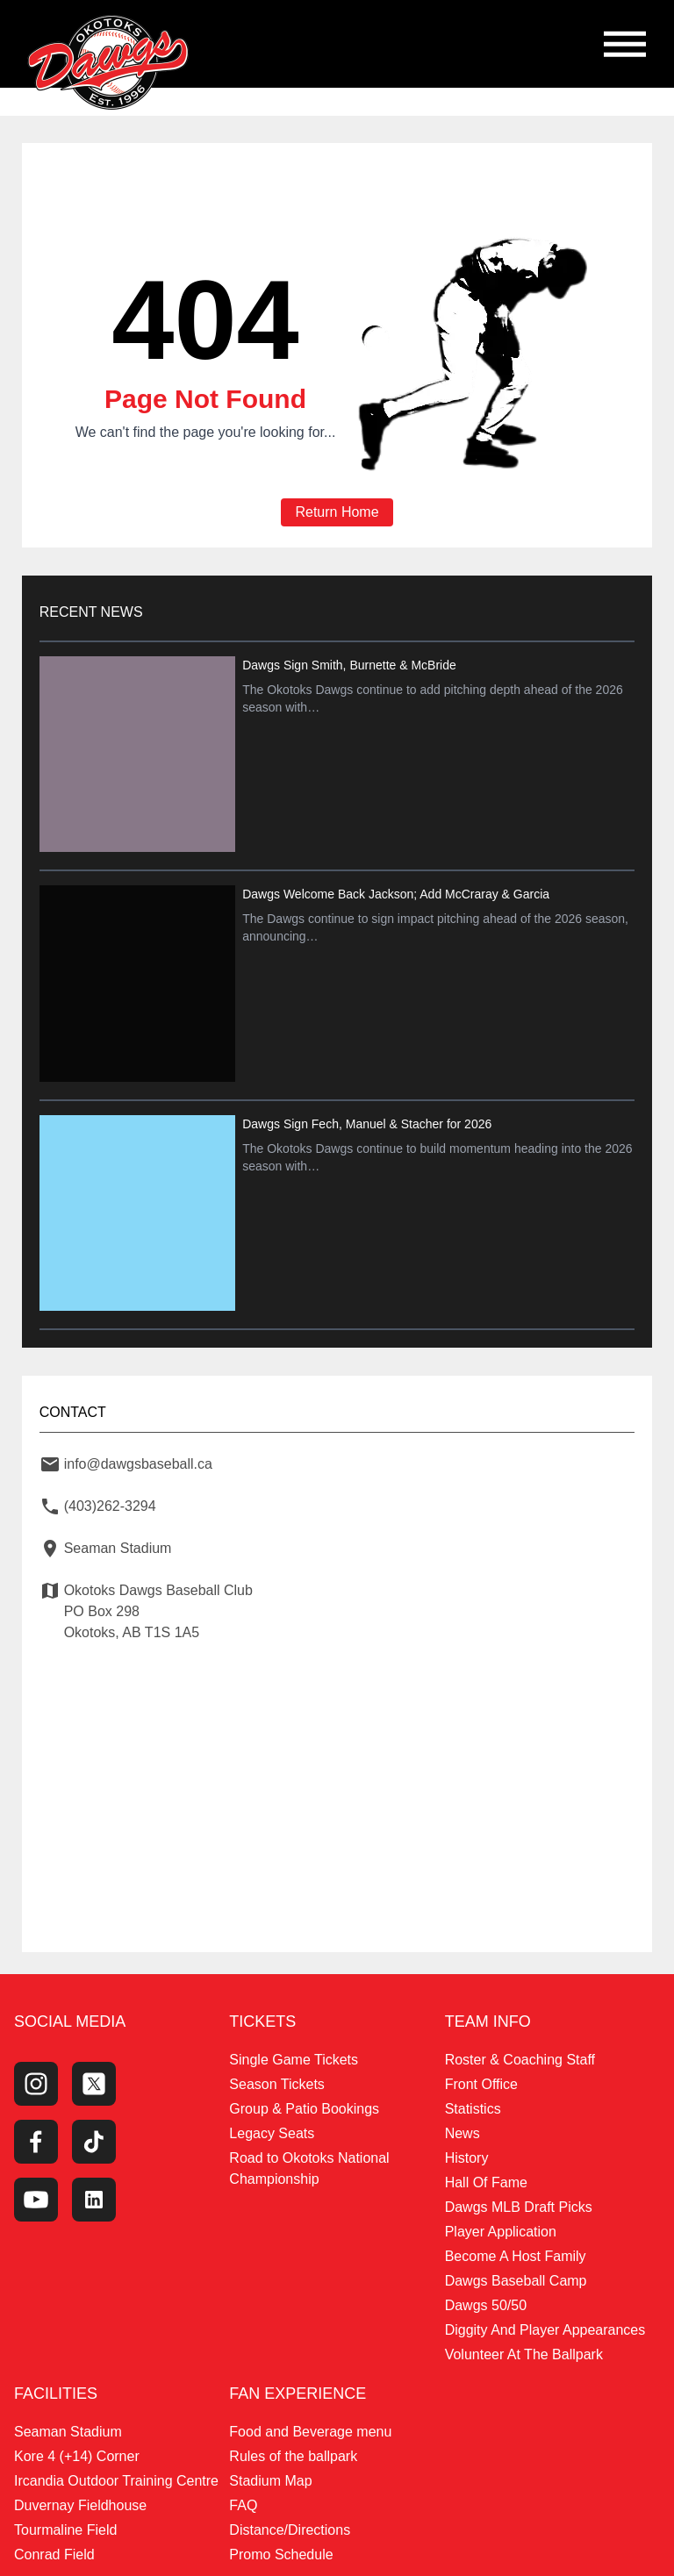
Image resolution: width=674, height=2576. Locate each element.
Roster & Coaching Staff (520, 2054)
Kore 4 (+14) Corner (77, 2451)
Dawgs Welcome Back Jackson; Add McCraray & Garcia (398, 891)
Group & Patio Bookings (304, 2103)
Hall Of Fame (486, 2177)
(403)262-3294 (116, 1494)
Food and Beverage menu (310, 2426)
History (467, 2152)
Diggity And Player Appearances (545, 2324)
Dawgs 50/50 (486, 2300)
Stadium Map (270, 2475)
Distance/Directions (289, 2524)
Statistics (473, 2103)
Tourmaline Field (65, 2524)
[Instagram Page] (36, 2078)
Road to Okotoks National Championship (309, 2163)
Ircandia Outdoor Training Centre (116, 2475)
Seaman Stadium (68, 2426)
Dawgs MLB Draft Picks (518, 2201)
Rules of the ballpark (293, 2451)
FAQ (243, 2500)
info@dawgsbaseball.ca (144, 1452)
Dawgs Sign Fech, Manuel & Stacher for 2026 (369, 1116)
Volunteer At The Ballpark (524, 2349)
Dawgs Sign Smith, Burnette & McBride (352, 666)
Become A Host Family (515, 2250)
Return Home (336, 512)
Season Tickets (277, 2079)
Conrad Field (54, 2549)
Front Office (481, 2079)
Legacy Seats (271, 2128)
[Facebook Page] (36, 2136)
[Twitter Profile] (94, 2078)
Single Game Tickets (293, 2054)
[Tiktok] (94, 2136)
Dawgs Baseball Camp (516, 2275)
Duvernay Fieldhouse (80, 2500)
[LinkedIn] (94, 2194)
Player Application (500, 2226)
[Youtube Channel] (36, 2194)
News (462, 2128)
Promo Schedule (281, 2549)
